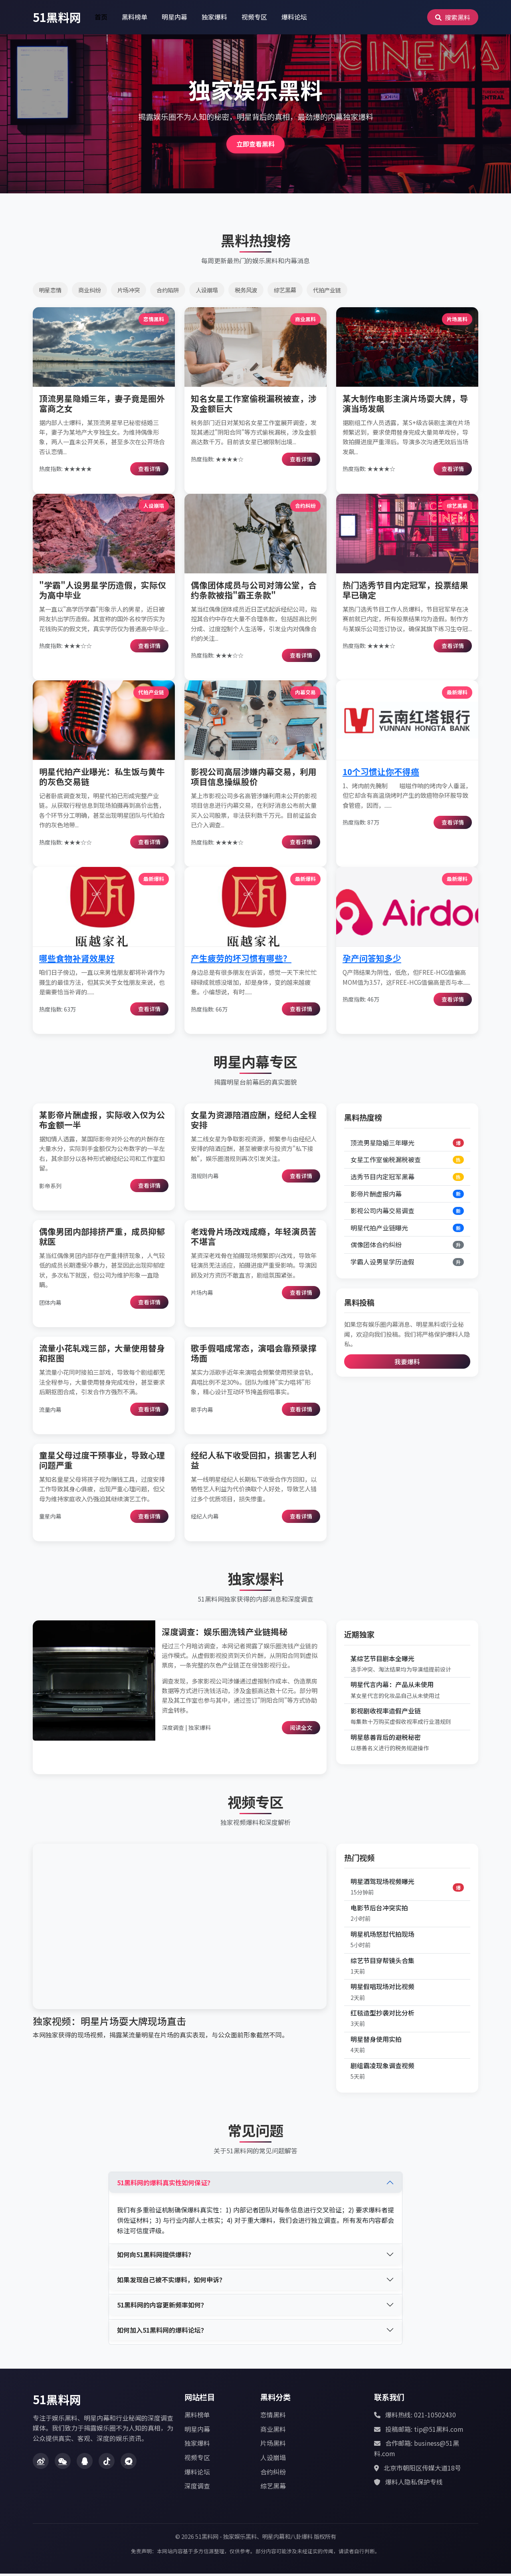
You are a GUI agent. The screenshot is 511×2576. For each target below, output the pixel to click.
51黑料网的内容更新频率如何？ (162, 2307)
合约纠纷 (273, 2474)
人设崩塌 (273, 2460)
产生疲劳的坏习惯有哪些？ (241, 960)
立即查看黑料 (255, 145)
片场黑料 (273, 2445)
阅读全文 (301, 1730)
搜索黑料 (452, 17)
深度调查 (197, 2488)
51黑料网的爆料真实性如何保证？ (165, 2185)
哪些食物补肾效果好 (77, 960)
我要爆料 (407, 1364)
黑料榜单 (134, 17)
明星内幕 (174, 17)
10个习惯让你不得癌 (381, 774)
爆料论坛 (294, 17)
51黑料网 (57, 17)
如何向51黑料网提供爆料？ (155, 2257)
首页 (101, 17)
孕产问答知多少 (372, 960)
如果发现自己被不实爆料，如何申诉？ (171, 2282)
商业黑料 (273, 2431)
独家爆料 (214, 17)
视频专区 (254, 17)
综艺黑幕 (273, 2488)
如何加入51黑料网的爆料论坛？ (162, 2332)
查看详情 (149, 471)
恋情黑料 (273, 2417)
